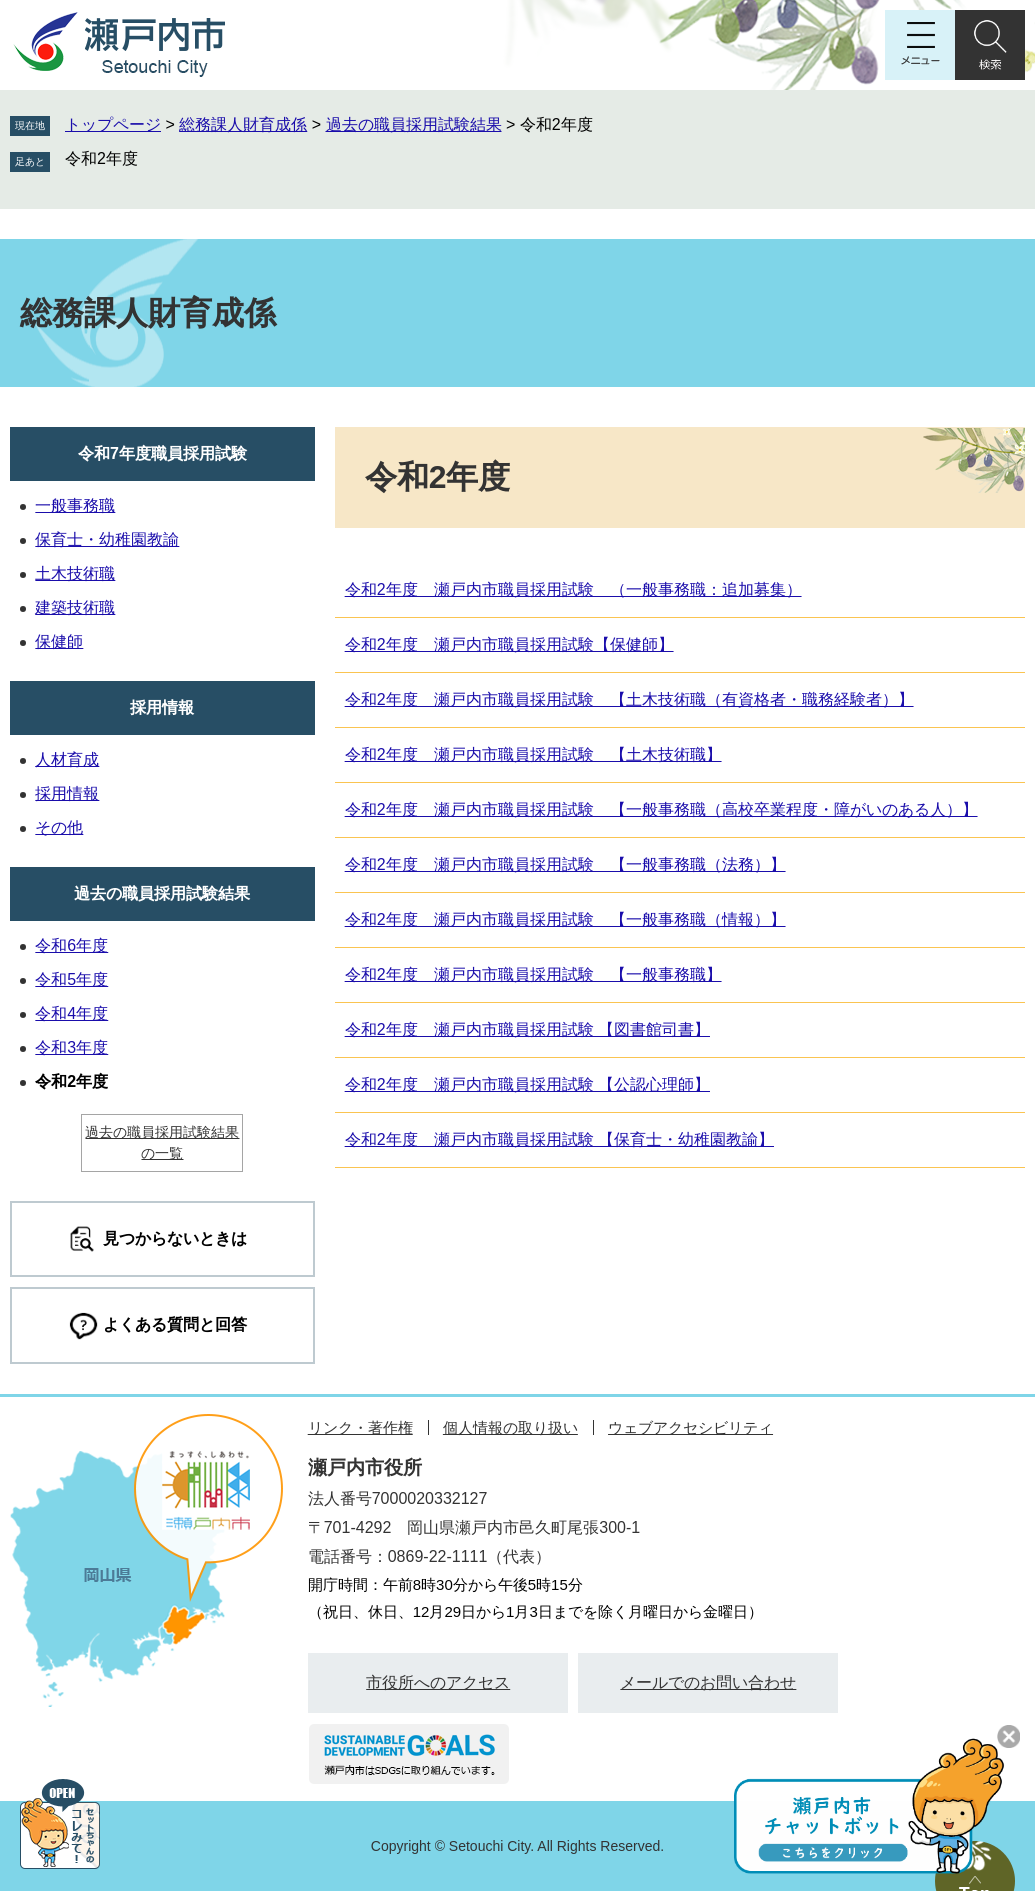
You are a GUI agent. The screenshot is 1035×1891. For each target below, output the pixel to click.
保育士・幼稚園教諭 (107, 539)
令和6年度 (71, 945)
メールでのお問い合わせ (708, 1682)
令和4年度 (71, 1013)
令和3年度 (71, 1047)
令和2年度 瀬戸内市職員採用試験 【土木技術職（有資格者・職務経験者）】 (629, 699)
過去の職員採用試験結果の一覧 (162, 1142)
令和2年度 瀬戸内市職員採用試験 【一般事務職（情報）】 (565, 919)
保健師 (59, 641)
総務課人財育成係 (243, 124)
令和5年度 (71, 979)
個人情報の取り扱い (510, 1427)
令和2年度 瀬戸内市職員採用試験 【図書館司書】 (527, 1029)
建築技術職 (75, 607)
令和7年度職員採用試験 (162, 453)
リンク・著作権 (360, 1427)
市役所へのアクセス (438, 1682)
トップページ (113, 124)
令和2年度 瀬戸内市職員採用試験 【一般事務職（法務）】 (565, 864)
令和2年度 (101, 158)
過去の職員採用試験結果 (414, 124)
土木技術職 (75, 573)
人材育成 (67, 759)
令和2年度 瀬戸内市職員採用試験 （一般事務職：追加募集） (573, 589)
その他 (59, 827)
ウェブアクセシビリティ (690, 1427)
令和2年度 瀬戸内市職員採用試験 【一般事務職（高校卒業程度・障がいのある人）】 (661, 809)
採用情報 (162, 707)
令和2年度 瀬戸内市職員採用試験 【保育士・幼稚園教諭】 (559, 1139)
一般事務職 (75, 505)
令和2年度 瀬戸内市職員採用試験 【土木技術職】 (533, 754)
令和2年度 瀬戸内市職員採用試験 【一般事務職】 (533, 974)
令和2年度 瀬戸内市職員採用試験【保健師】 (509, 644)
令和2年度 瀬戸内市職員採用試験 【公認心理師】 (527, 1084)
